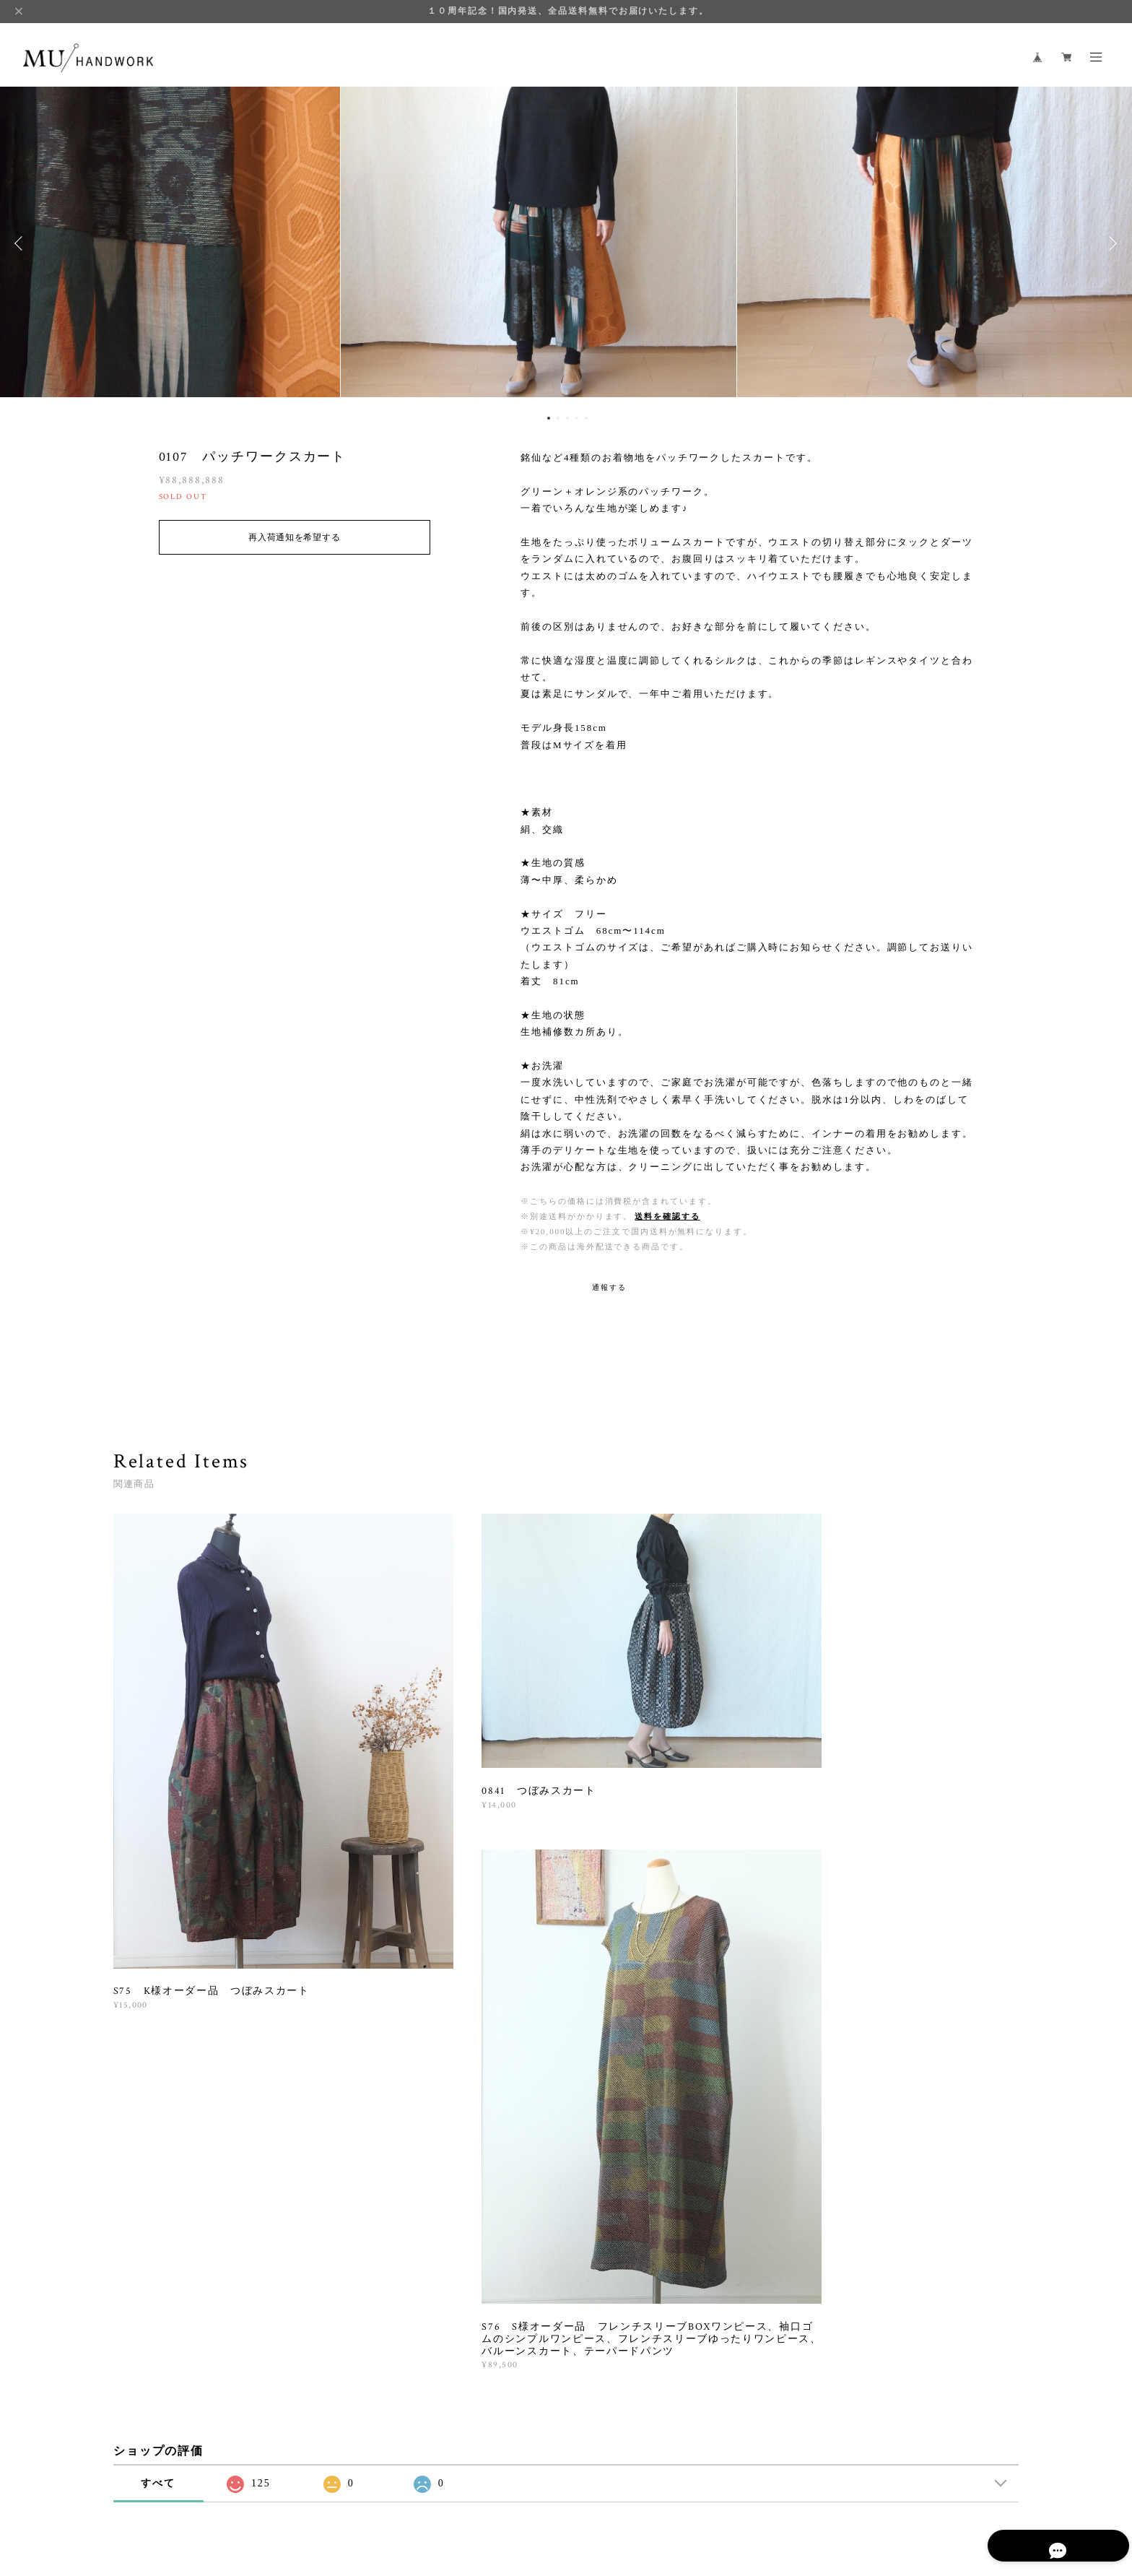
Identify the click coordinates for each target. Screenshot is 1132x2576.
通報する (609, 1287)
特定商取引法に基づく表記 (350, 2485)
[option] (566, 243)
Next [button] (1110, 243)
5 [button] (586, 418)
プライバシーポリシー (240, 2485)
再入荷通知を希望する (294, 537)
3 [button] (567, 418)
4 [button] (576, 418)
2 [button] (558, 418)
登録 (878, 2281)
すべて (158, 2074)
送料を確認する (667, 1216)
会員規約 (423, 2485)
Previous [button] (21, 243)
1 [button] (548, 418)
